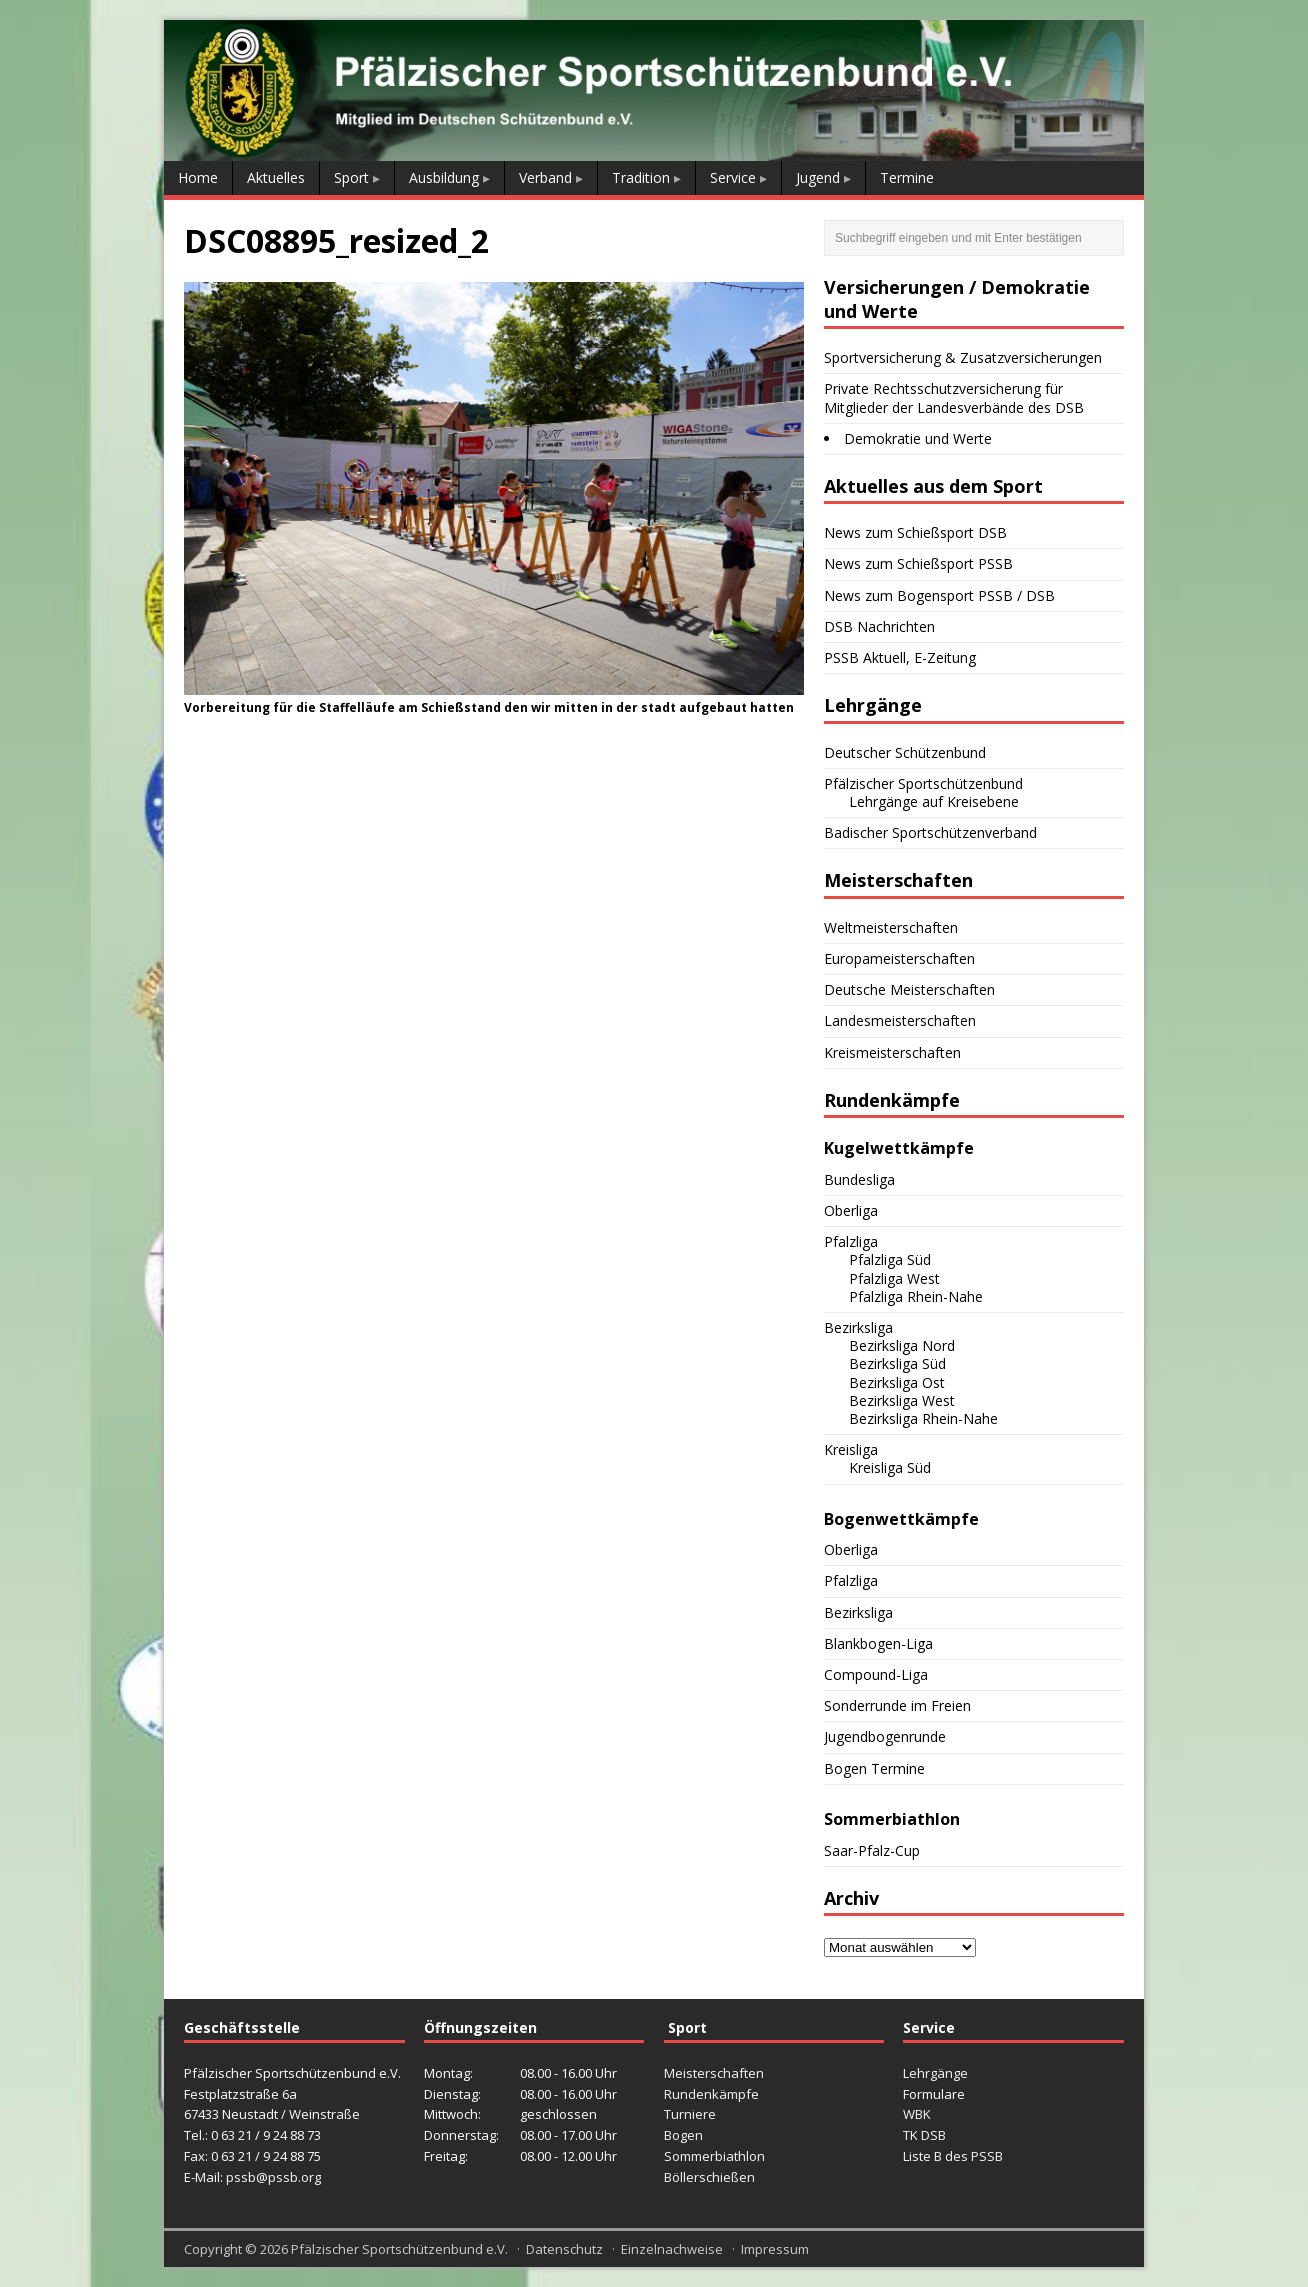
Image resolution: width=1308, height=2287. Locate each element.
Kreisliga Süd (890, 1467)
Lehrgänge (935, 2073)
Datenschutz (564, 2249)
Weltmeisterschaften (891, 927)
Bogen (683, 2135)
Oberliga (851, 1210)
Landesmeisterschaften (900, 1020)
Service (733, 177)
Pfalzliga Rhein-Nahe (916, 1296)
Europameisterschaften (899, 958)
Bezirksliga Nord (902, 1345)
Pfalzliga (851, 1241)
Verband (545, 177)
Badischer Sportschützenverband (930, 832)
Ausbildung (444, 177)
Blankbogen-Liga (878, 1643)
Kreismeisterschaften (892, 1052)
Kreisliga (851, 1449)
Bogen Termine (874, 1768)
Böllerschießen (709, 2177)
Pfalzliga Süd (890, 1259)
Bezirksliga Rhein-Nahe (923, 1418)
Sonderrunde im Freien (897, 1705)
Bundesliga (859, 1179)
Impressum (775, 2249)
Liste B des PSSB (953, 2156)
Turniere (690, 2114)
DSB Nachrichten (879, 626)
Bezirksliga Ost (897, 1382)
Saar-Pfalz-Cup (872, 1850)
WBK (917, 2114)
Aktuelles (276, 177)
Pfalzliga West (894, 1278)
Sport (351, 177)
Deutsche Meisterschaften (909, 989)
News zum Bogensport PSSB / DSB (939, 595)
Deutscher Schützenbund (905, 752)
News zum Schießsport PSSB (918, 563)
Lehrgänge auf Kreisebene (934, 801)
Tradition (641, 177)
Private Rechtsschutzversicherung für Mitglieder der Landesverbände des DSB (954, 397)
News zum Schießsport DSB (915, 532)
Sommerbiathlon (714, 2156)
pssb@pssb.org (273, 2177)
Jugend (818, 177)
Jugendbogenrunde (885, 1736)
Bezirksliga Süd (897, 1363)
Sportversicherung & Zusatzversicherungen (963, 357)
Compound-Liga (876, 1674)
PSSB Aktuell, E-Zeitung (900, 657)
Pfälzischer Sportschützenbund (923, 783)
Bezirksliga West (902, 1400)
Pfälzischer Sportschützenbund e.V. (399, 2249)
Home (198, 177)
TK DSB (924, 2135)
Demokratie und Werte (918, 438)
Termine (907, 177)
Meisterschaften (714, 2073)
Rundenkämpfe (711, 2094)
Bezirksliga (858, 1327)
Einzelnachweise (672, 2249)
